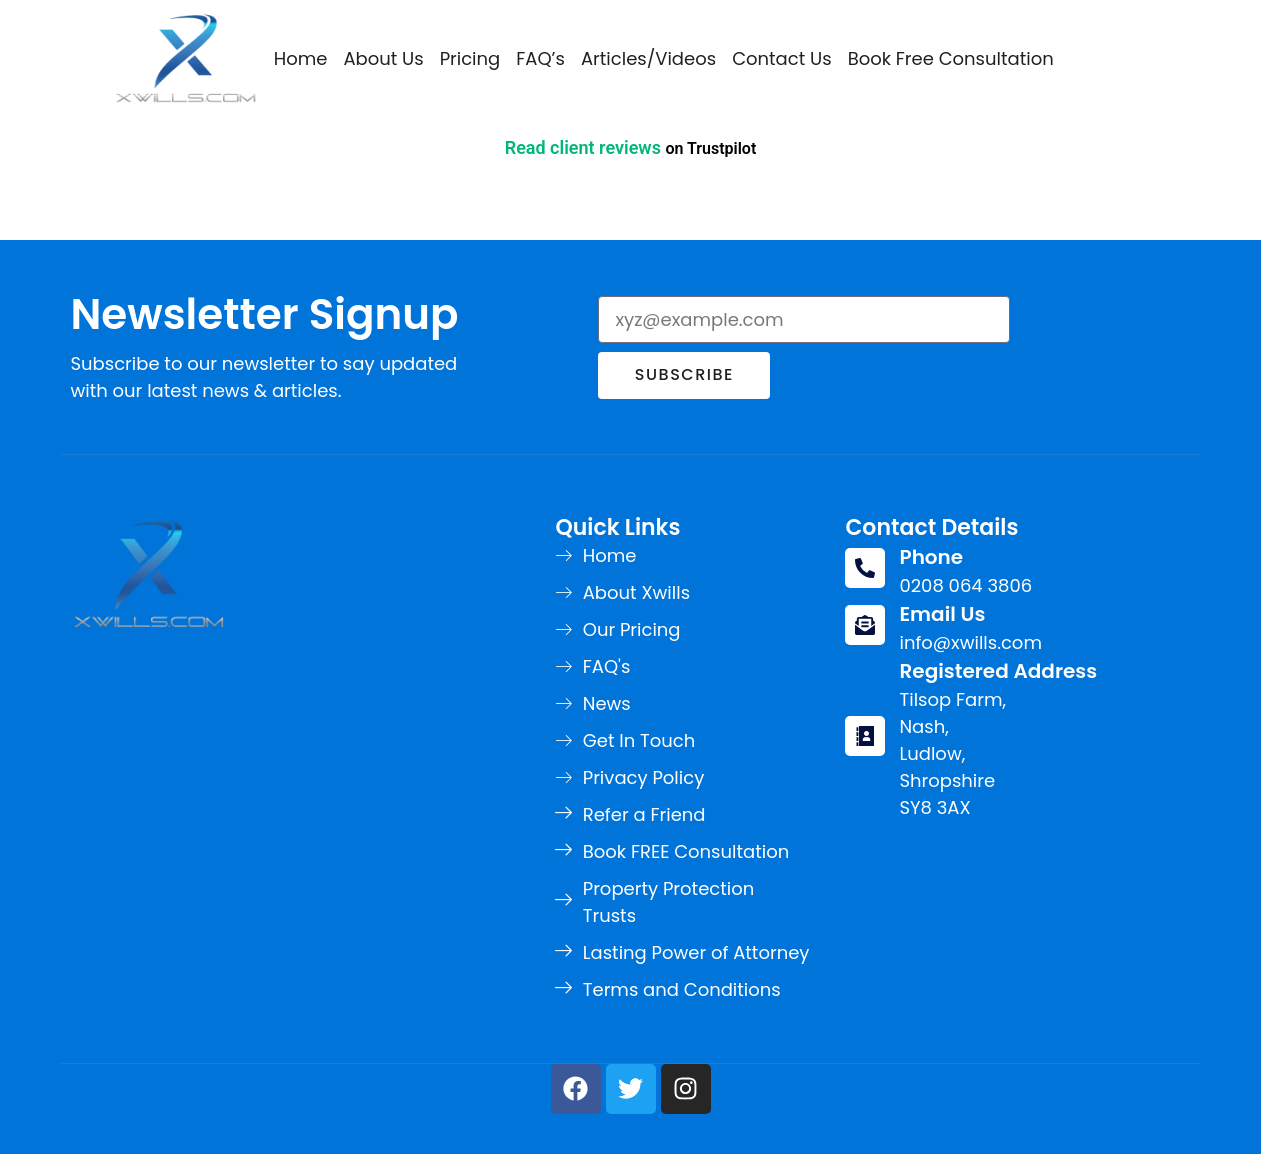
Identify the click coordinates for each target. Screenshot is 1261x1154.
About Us (383, 58)
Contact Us (782, 58)
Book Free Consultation (951, 58)
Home (301, 58)
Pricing (470, 58)
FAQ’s (540, 58)
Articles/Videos (648, 58)
